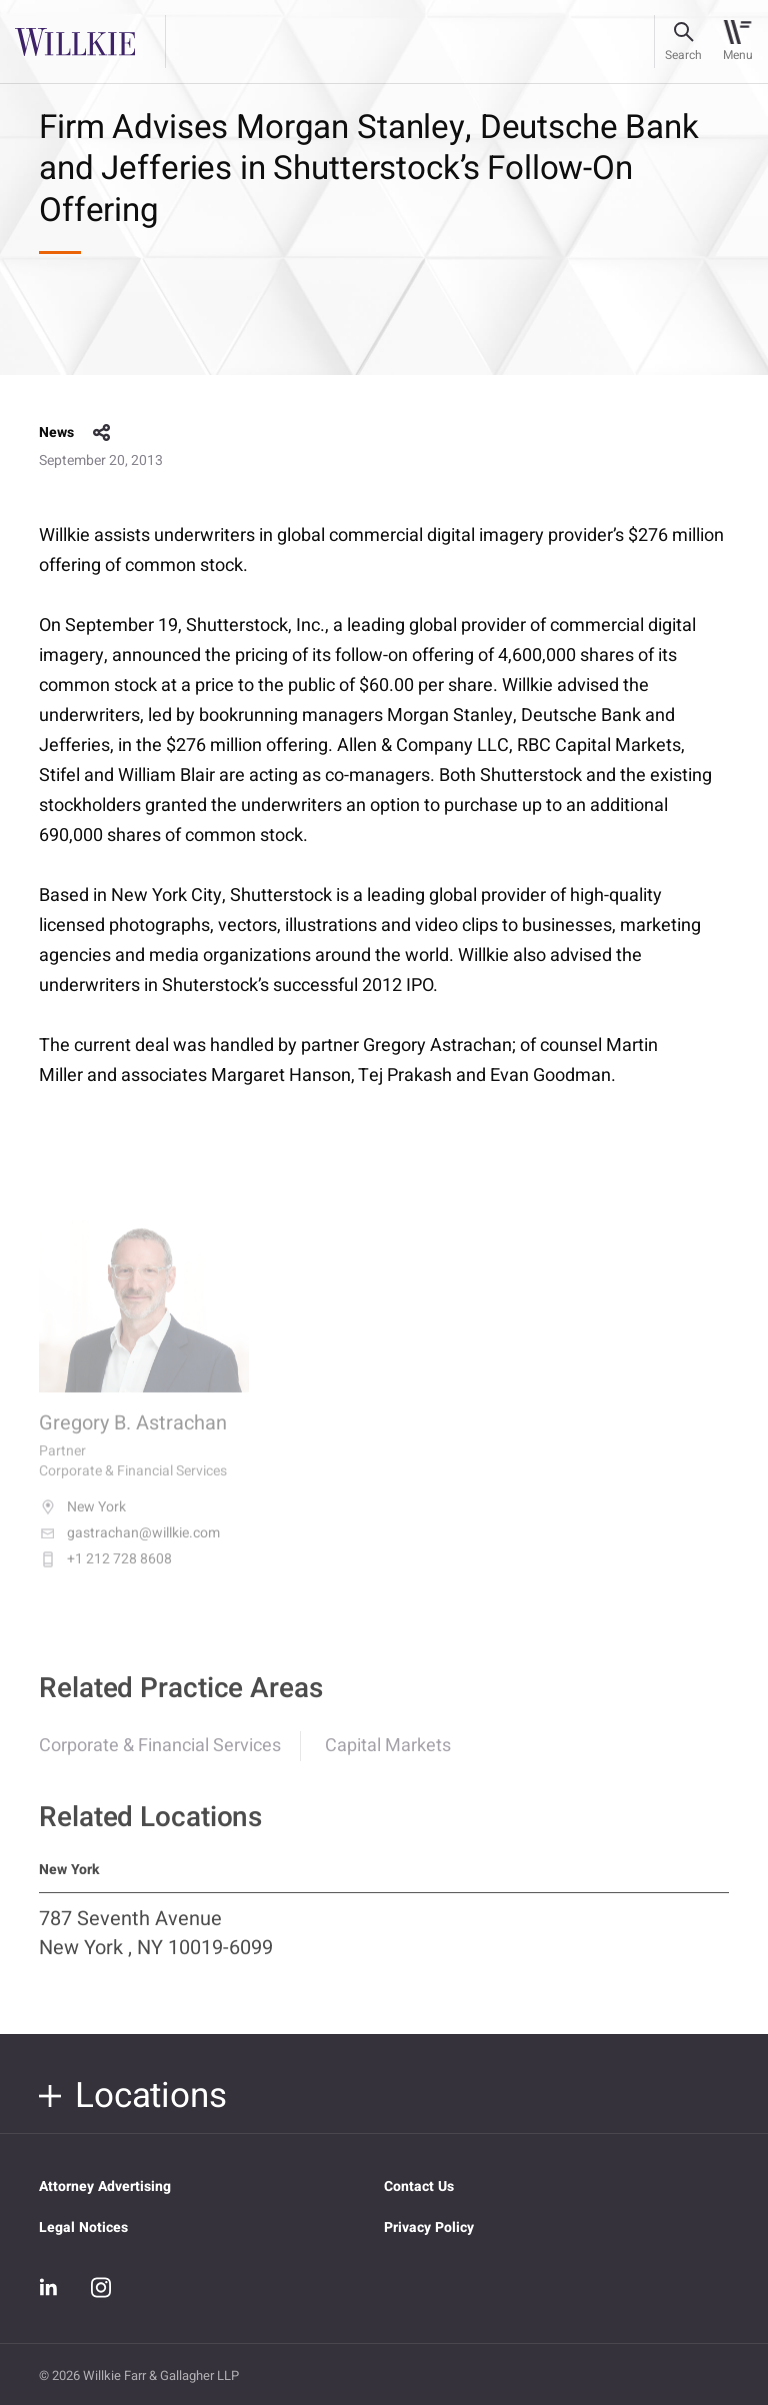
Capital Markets (388, 1756)
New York (82, 1522)
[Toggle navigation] (737, 42)
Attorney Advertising (105, 2186)
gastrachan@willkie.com (129, 1548)
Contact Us (419, 2186)
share (102, 433)
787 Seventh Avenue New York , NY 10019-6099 (156, 1944)
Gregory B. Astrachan (133, 1437)
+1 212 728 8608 (105, 1574)
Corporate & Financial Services (160, 1756)
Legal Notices (83, 2227)
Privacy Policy (429, 2227)
